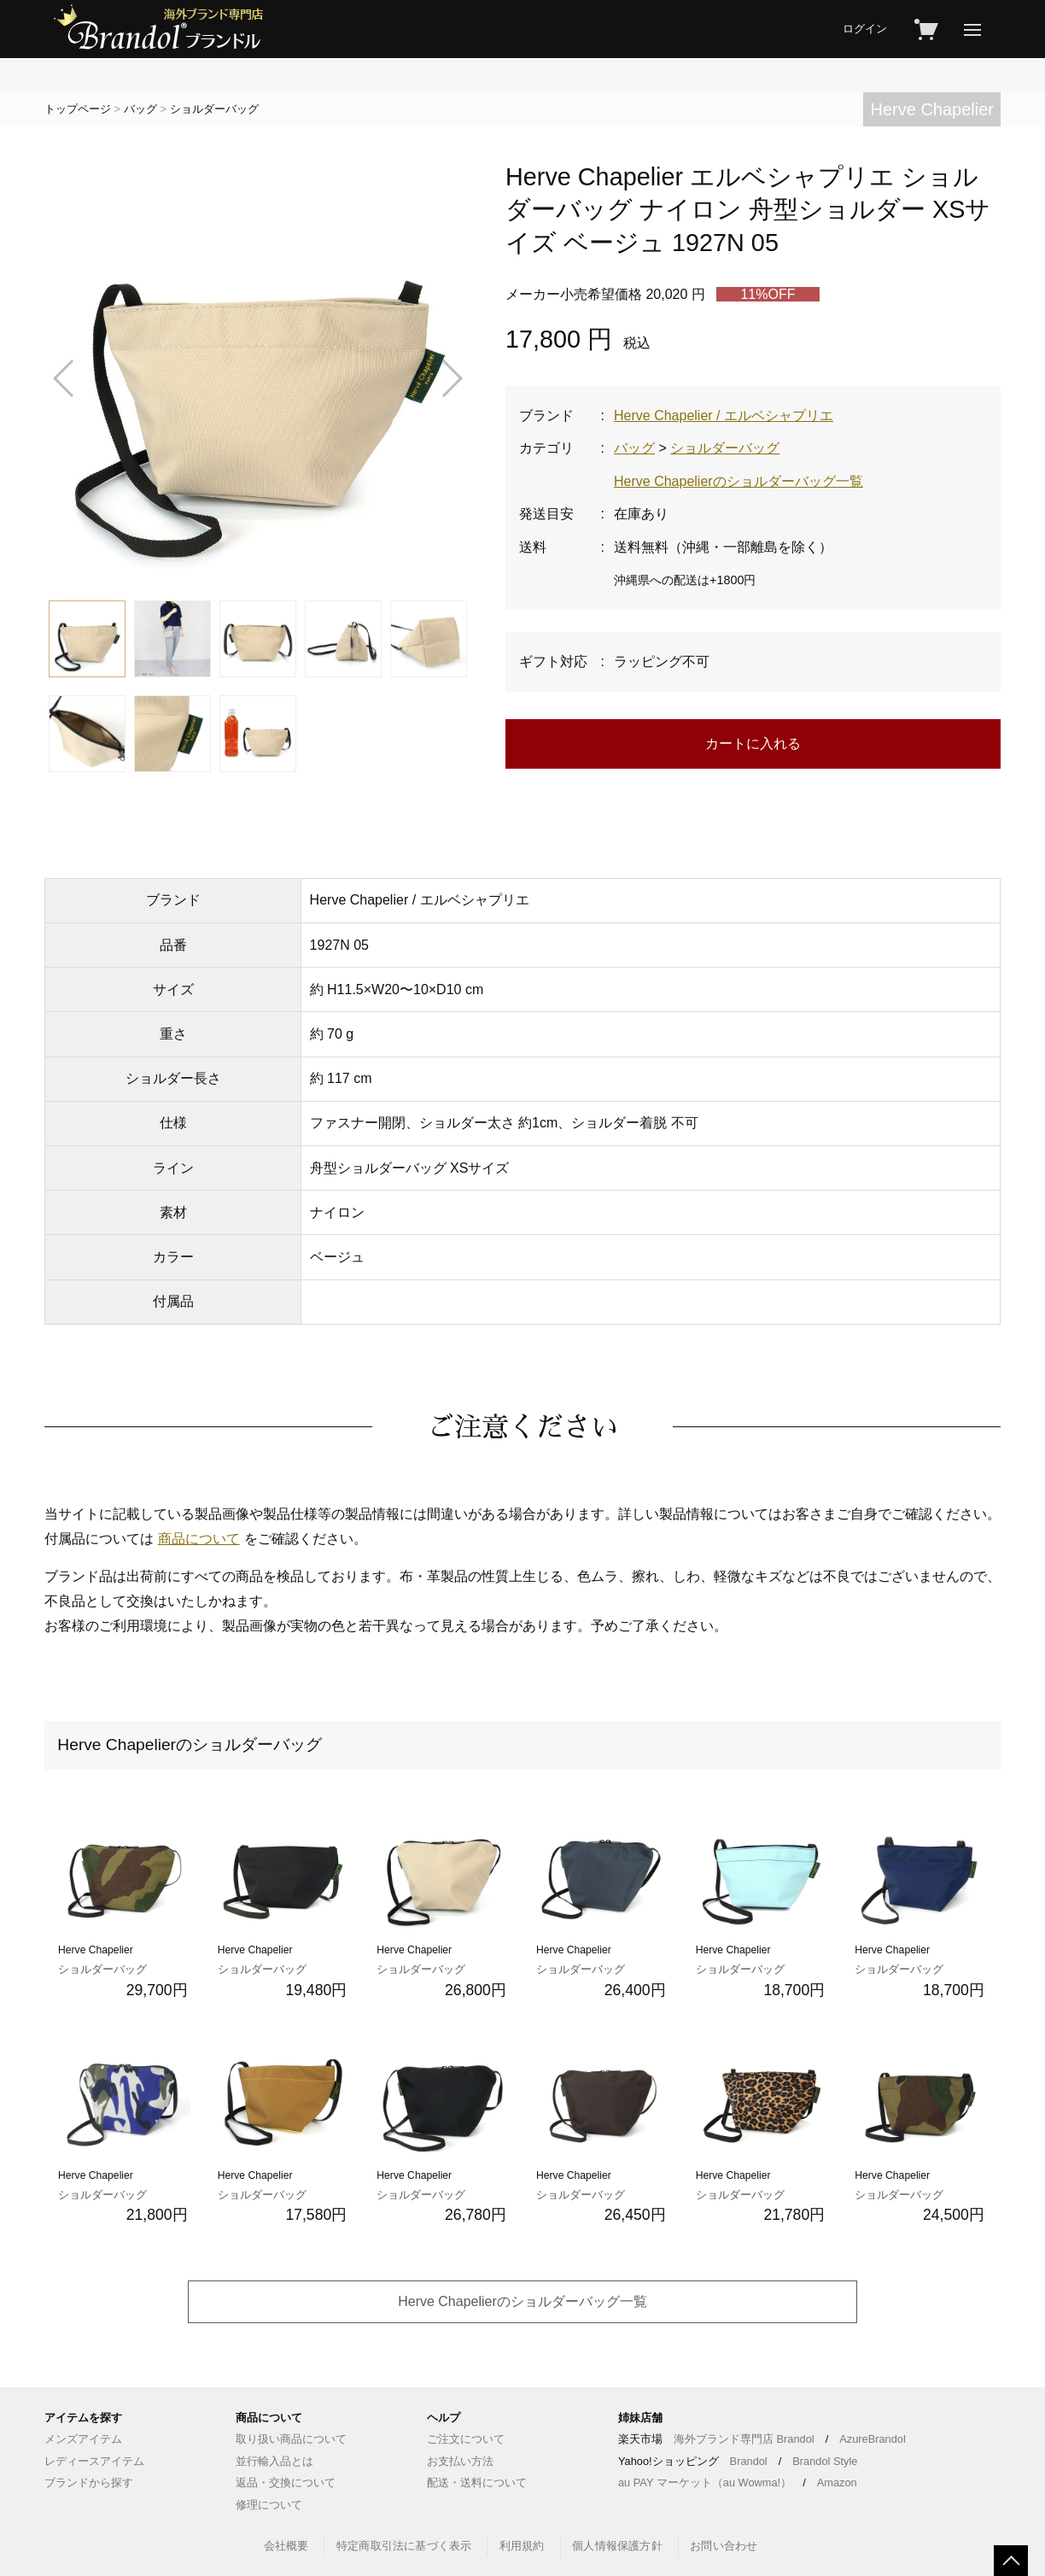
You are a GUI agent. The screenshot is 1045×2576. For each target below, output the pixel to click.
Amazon (837, 2482)
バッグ (140, 108)
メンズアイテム (83, 2439)
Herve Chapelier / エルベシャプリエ (723, 415)
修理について (269, 2504)
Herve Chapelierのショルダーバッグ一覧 (738, 481)
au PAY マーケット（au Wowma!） (704, 2482)
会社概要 (286, 2545)
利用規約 (522, 2545)
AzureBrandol (872, 2439)
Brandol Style (824, 2461)
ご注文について (466, 2439)
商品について (199, 1538)
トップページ (77, 108)
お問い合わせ (723, 2545)
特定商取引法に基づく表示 (403, 2545)
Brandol (749, 2461)
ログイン (865, 28)
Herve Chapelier (932, 109)
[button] (64, 378)
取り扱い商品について (291, 2439)
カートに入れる (753, 743)
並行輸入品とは (274, 2461)
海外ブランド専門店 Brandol (744, 2439)
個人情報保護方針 (617, 2545)
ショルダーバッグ (214, 108)
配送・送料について (477, 2482)
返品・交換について (286, 2482)
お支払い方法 (460, 2461)
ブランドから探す (88, 2482)
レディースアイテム (94, 2461)
